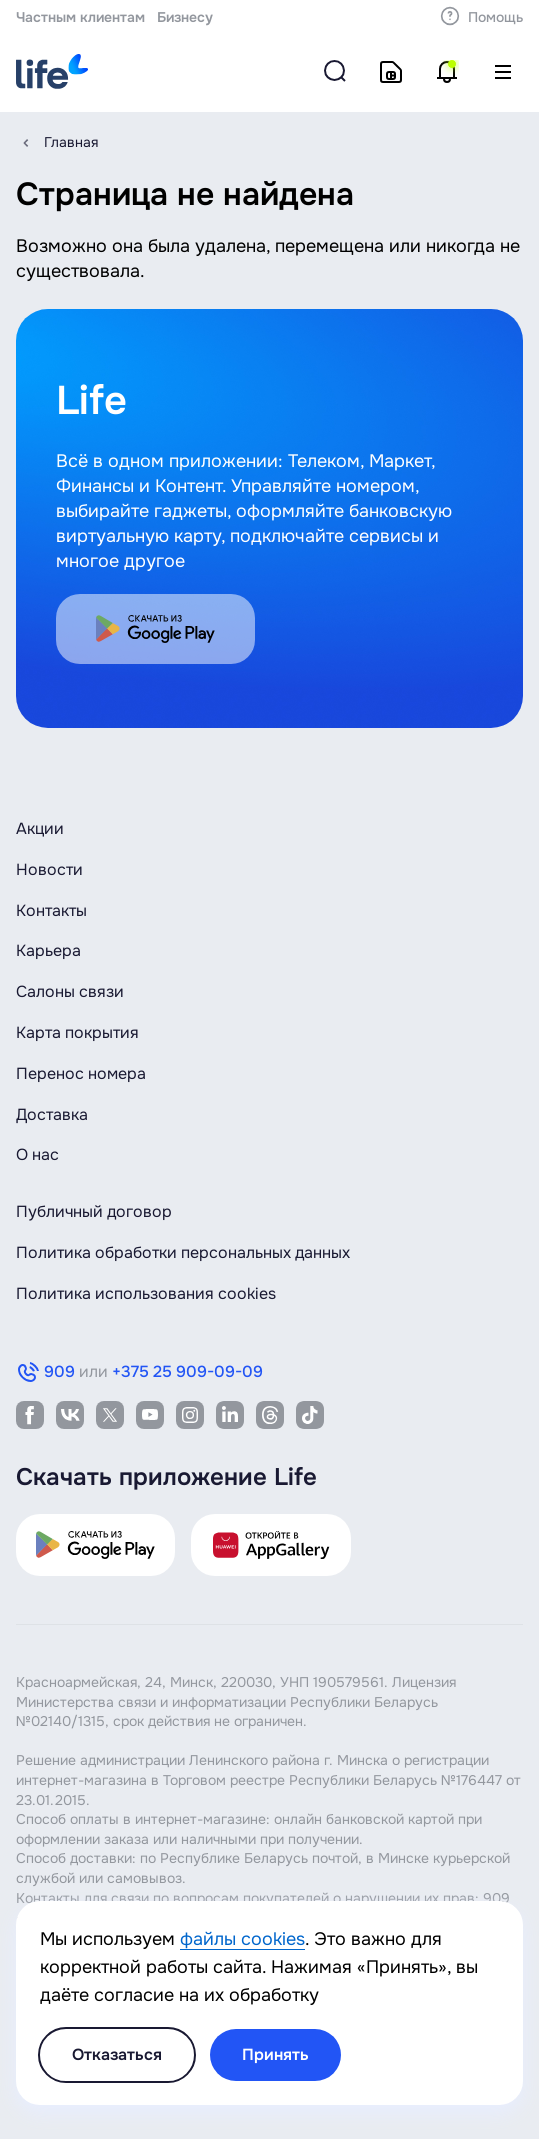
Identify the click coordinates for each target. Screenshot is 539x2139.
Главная (71, 142)
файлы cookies (242, 1939)
